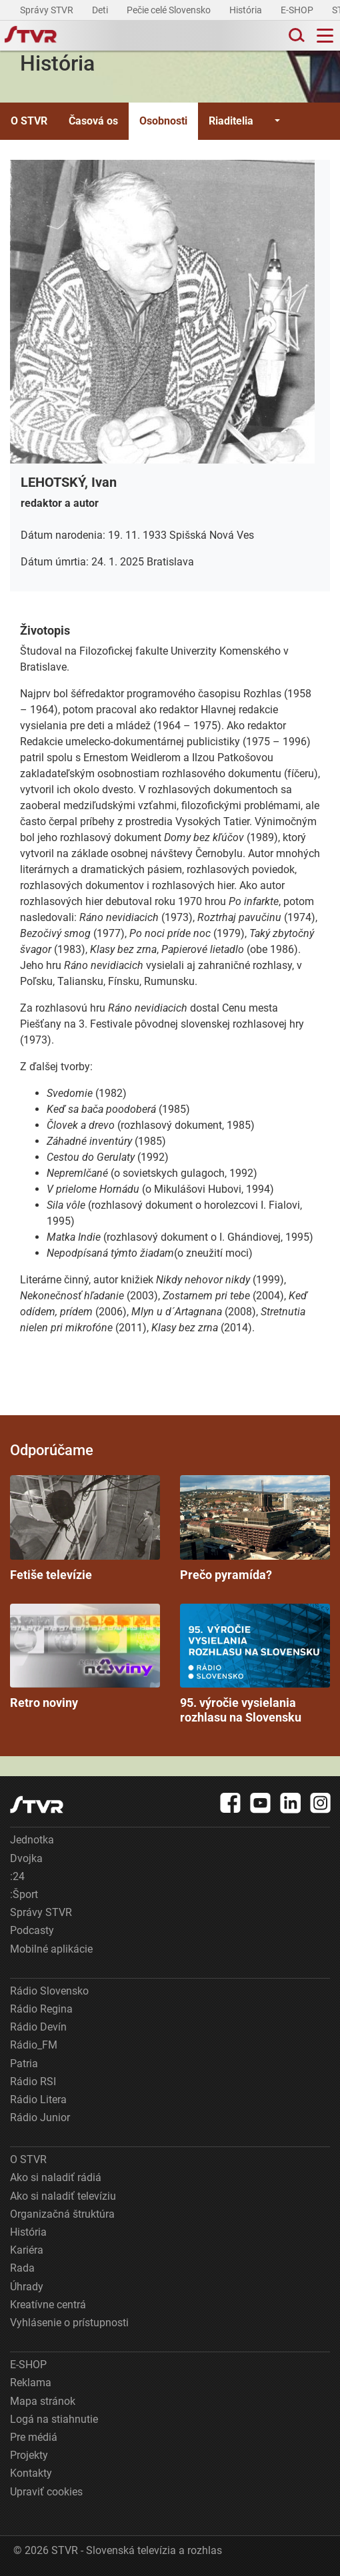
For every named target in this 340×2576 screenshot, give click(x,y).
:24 (17, 1876)
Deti (101, 10)
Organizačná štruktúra (62, 2214)
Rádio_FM (33, 2045)
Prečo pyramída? (255, 1528)
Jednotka (32, 1839)
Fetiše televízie (85, 1528)
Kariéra (26, 2250)
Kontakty (31, 2473)
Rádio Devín (38, 2027)
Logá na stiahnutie (54, 2419)
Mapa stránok (42, 2401)
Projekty (29, 2455)
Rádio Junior (40, 2117)
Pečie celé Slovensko (170, 10)
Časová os (93, 121)
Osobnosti (163, 121)
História (246, 10)
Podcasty (32, 1930)
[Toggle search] (295, 36)
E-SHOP (298, 10)
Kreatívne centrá (48, 2304)
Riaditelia (231, 121)
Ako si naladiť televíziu (63, 2196)
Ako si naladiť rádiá (55, 2177)
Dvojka (26, 1858)
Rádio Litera (38, 2099)
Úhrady (26, 2286)
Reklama (30, 2382)
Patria (24, 2063)
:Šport (24, 1894)
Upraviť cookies (46, 2491)
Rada (22, 2268)
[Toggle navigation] (325, 36)
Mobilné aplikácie (51, 1949)
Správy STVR (47, 10)
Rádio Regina (41, 2009)
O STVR (29, 121)
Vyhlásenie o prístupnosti (69, 2322)
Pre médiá (33, 2437)
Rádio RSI (33, 2081)
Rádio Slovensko (49, 1991)
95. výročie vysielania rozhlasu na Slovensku (255, 1664)
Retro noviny (85, 1657)
